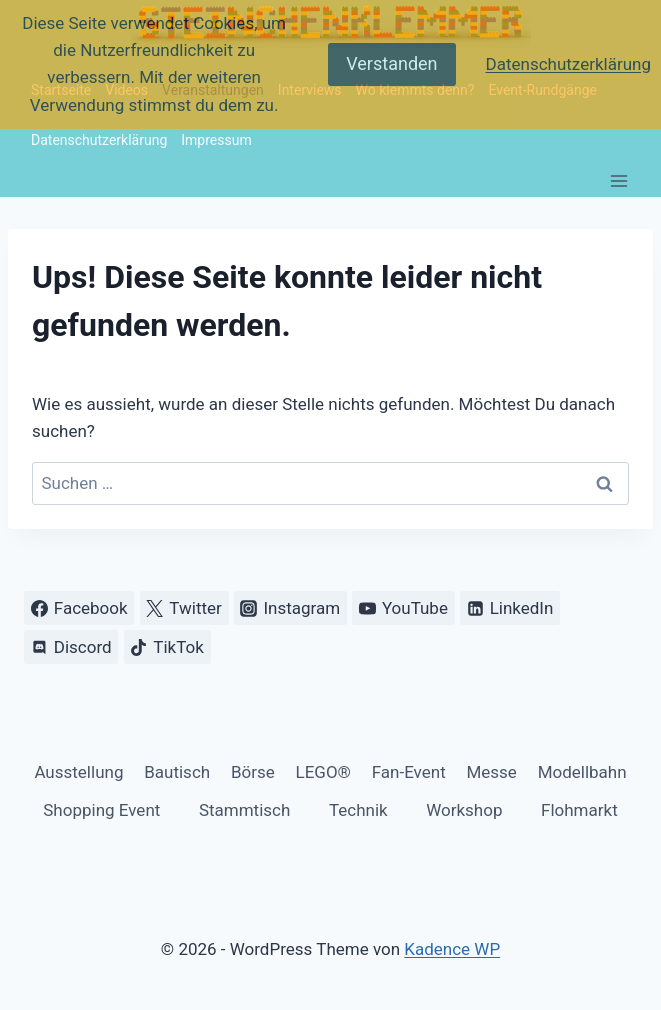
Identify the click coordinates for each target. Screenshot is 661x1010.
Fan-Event (409, 772)
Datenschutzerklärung (99, 140)
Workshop (464, 810)
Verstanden (391, 63)
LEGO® (323, 772)
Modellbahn (582, 772)
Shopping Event (101, 810)
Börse (253, 772)
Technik (358, 810)
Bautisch (177, 772)
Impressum (216, 140)
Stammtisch (244, 810)
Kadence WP (452, 949)
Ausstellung (78, 772)
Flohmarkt (579, 810)
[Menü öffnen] (618, 180)
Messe (491, 772)
